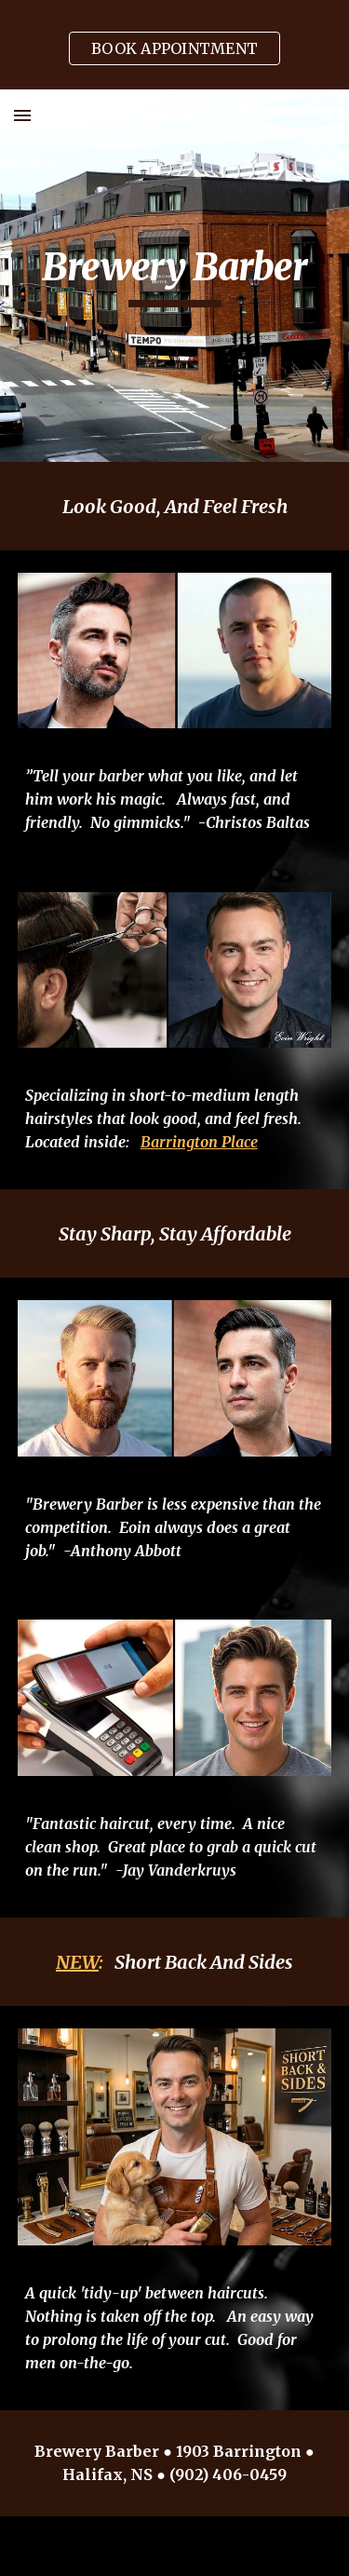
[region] (174, 44)
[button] (22, 115)
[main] (175, 276)
